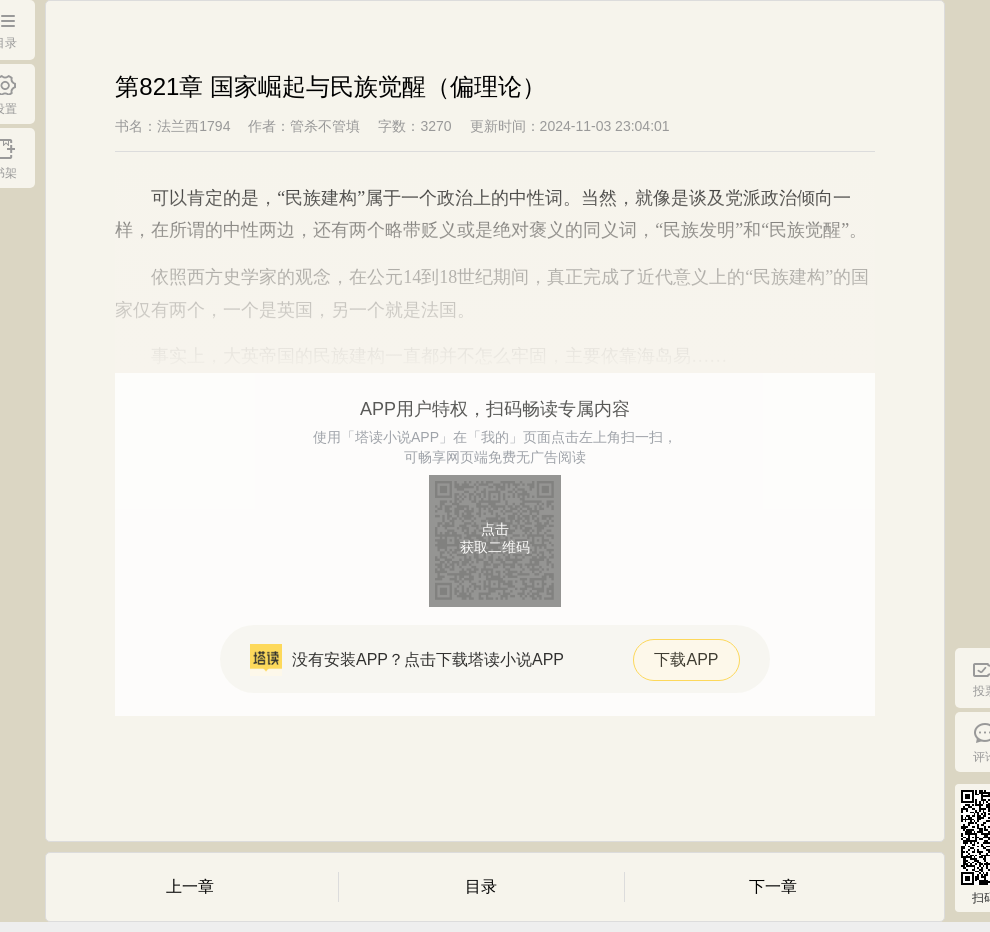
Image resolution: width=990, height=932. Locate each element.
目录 (481, 886)
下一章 (773, 886)
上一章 (190, 886)
